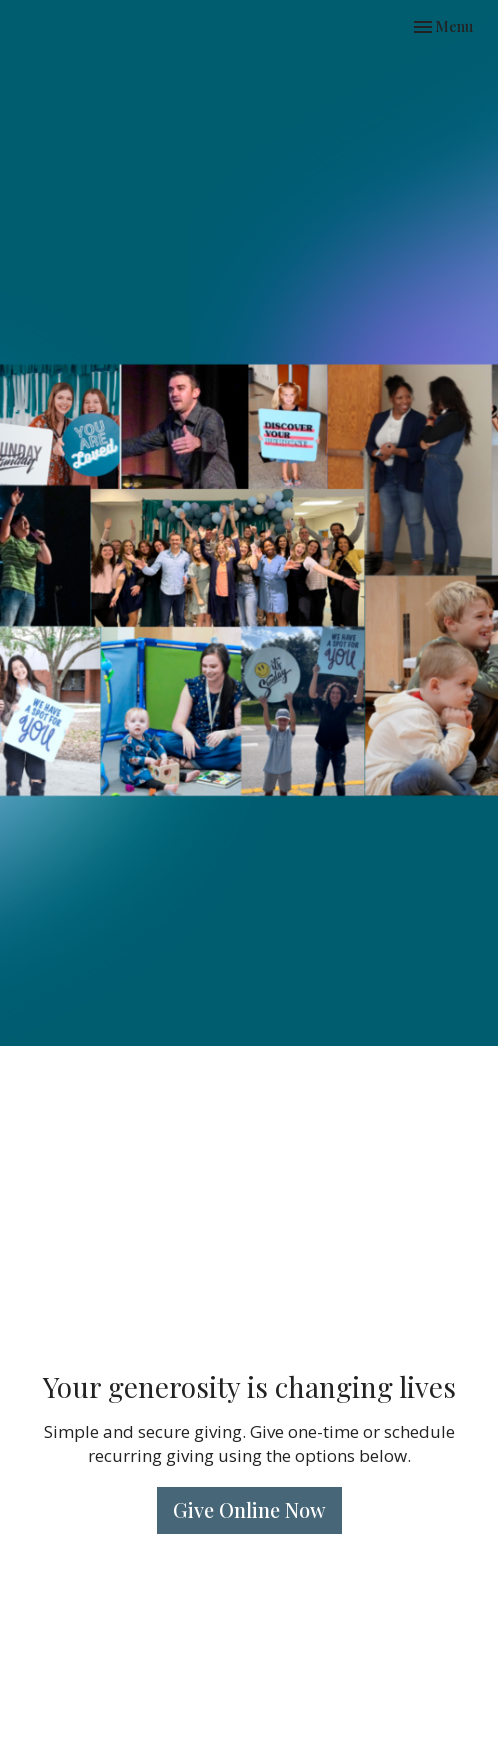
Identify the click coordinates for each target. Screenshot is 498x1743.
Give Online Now (249, 1509)
